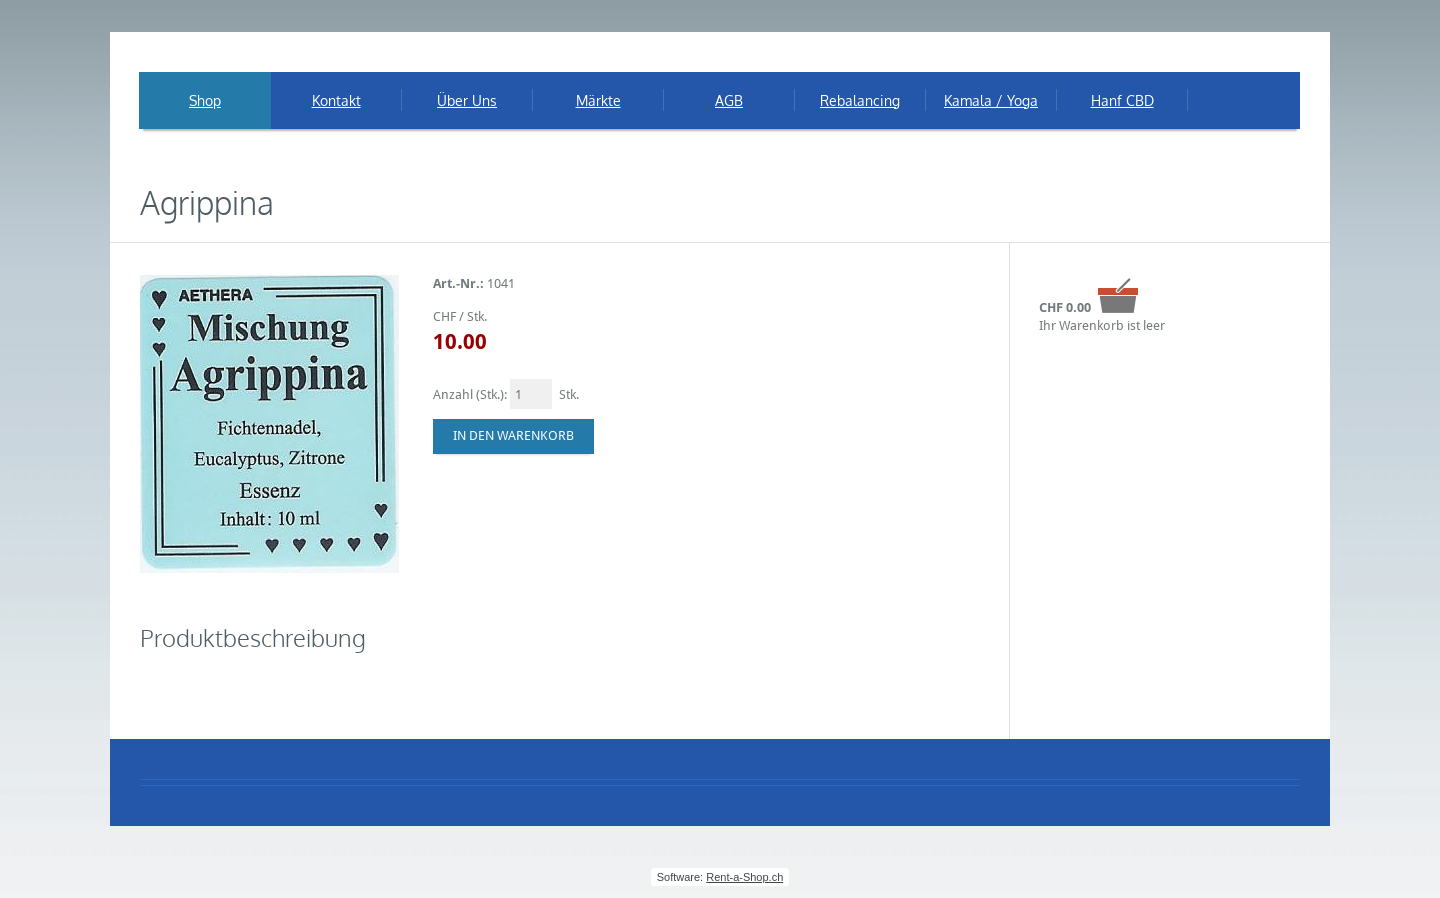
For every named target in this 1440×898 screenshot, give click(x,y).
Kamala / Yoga (991, 100)
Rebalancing (860, 100)
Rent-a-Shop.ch (744, 877)
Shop (205, 100)
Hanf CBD (1122, 100)
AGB (729, 100)
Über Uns (467, 100)
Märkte (598, 100)
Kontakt (336, 100)
